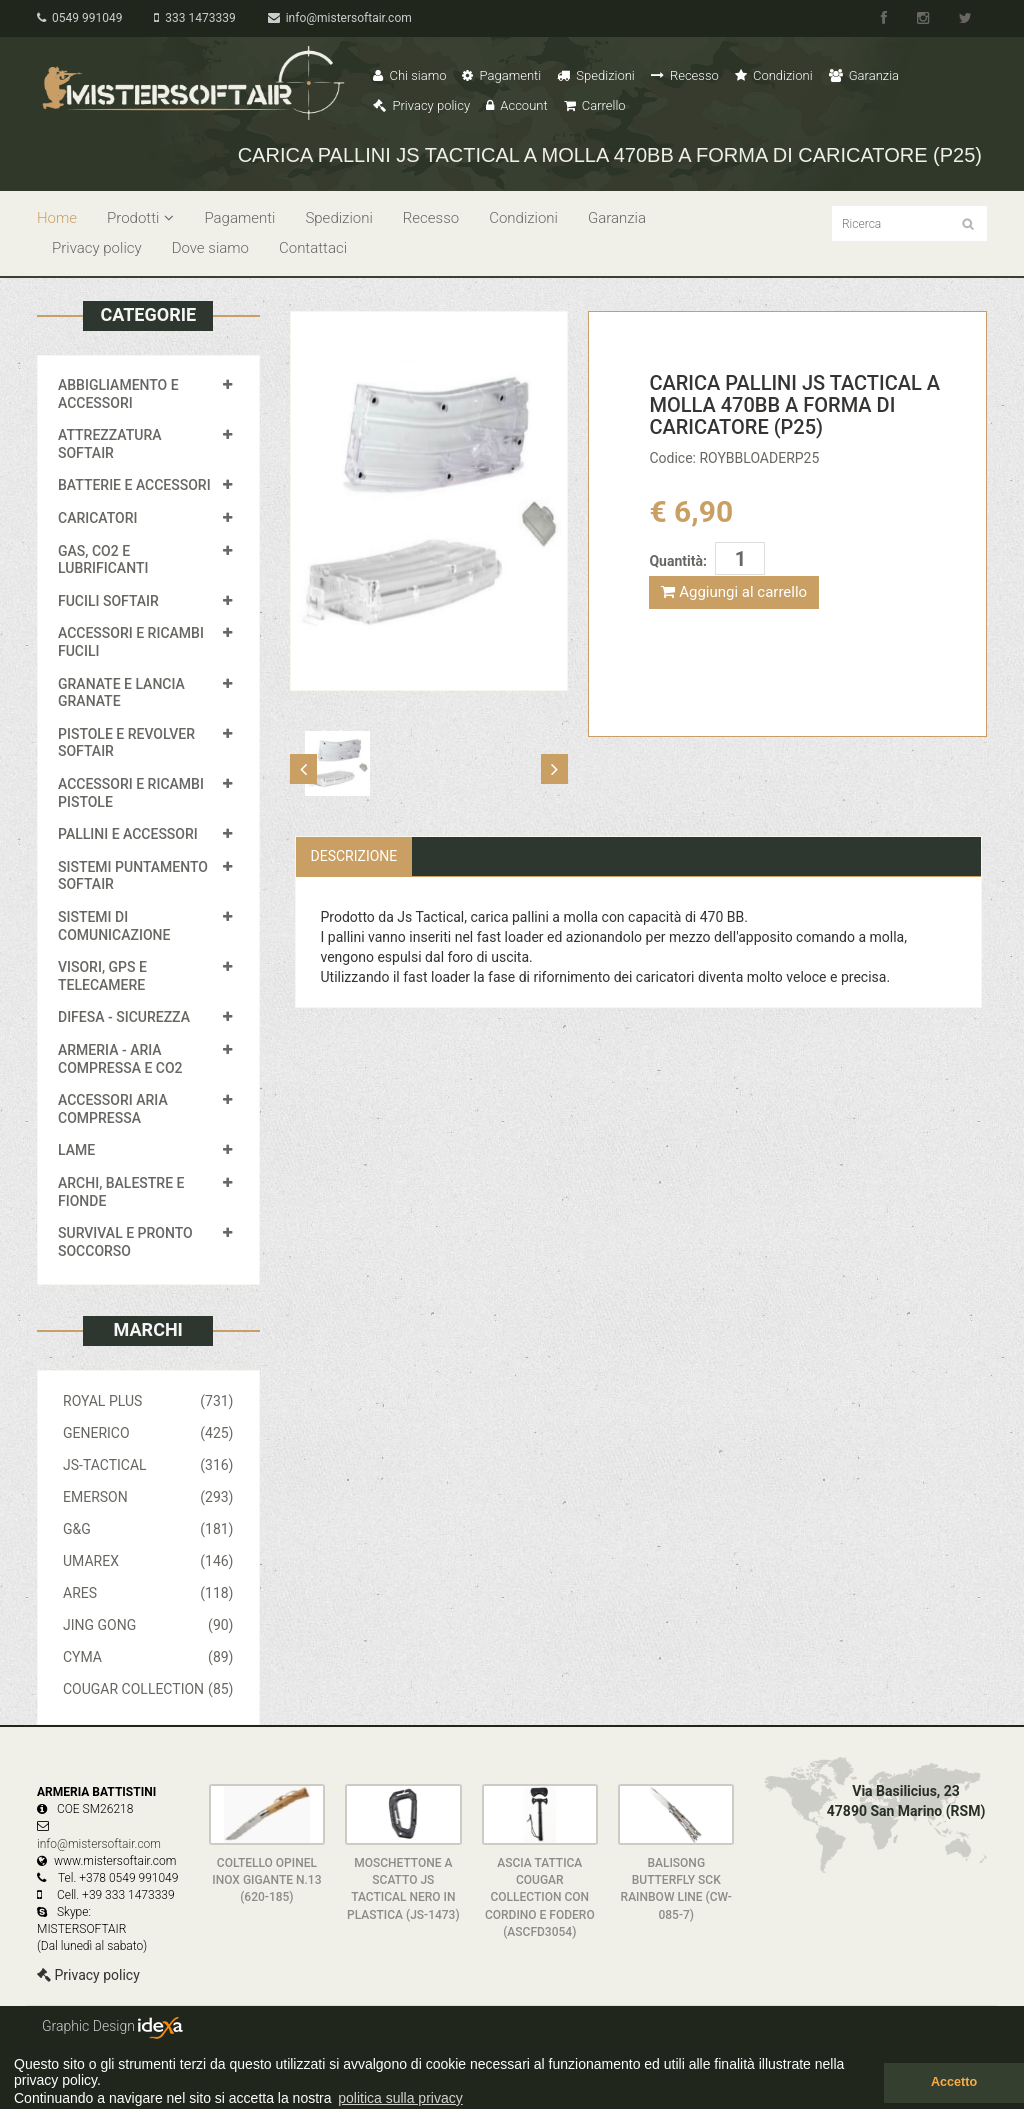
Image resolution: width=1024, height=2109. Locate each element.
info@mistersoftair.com (340, 18)
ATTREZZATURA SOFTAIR (110, 444)
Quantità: (677, 561)
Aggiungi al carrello (734, 592)
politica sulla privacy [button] (400, 2098)
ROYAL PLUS (148, 1401)
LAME (76, 1150)
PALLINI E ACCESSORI (128, 834)
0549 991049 (79, 18)
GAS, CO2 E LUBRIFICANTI (103, 560)
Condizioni (774, 75)
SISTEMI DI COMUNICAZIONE (114, 926)
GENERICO (148, 1433)
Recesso (685, 75)
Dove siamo (210, 248)
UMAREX (148, 1561)
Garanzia (864, 75)
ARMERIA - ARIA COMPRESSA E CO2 (120, 1059)
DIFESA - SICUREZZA (124, 1017)
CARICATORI (98, 518)
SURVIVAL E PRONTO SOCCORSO (125, 1242)
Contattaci (313, 248)
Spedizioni (596, 75)
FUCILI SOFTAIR (108, 601)
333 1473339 (194, 18)
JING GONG (148, 1625)
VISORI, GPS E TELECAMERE (102, 976)
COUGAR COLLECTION (148, 1689)
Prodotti (140, 218)
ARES (148, 1593)
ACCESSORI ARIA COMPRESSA (113, 1109)
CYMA (148, 1657)
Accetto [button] (954, 2082)
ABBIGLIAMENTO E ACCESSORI (118, 394)
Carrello (595, 105)
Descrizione (354, 856)
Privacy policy (421, 105)
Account (516, 105)
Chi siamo (409, 75)
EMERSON (148, 1497)
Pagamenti (501, 75)
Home (57, 218)
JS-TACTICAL (148, 1465)
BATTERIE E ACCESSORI (134, 485)
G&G (148, 1529)
